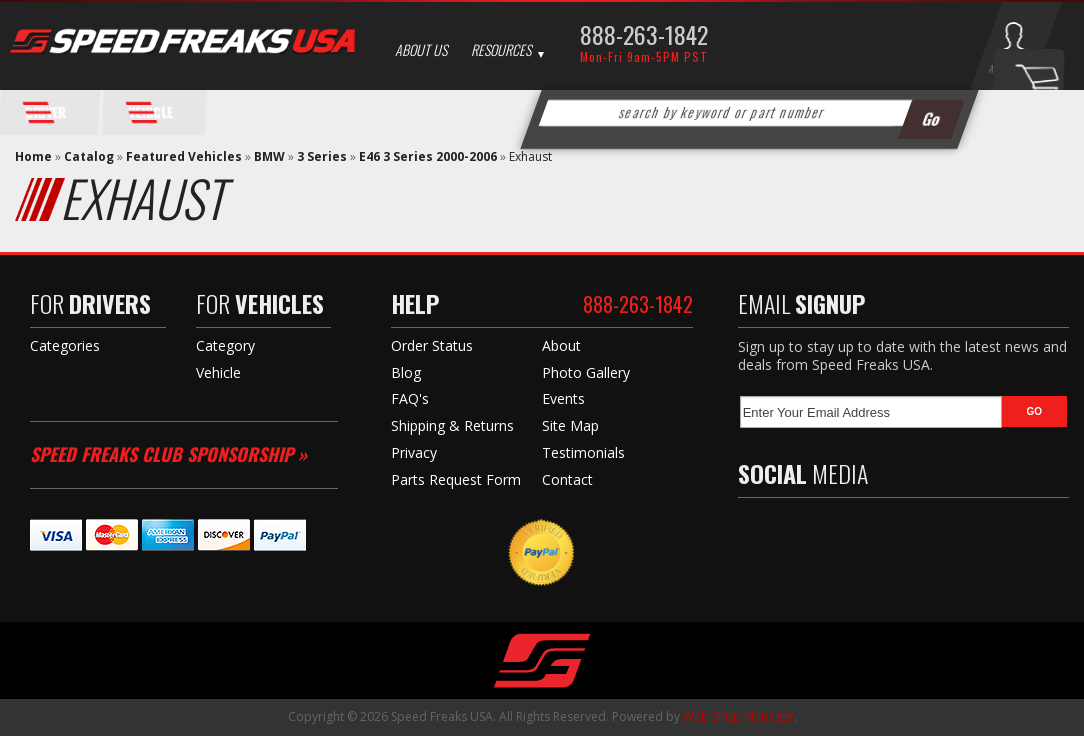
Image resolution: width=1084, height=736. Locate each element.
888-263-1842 (644, 34)
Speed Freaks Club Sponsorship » (168, 454)
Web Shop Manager (738, 716)
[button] (749, 113)
